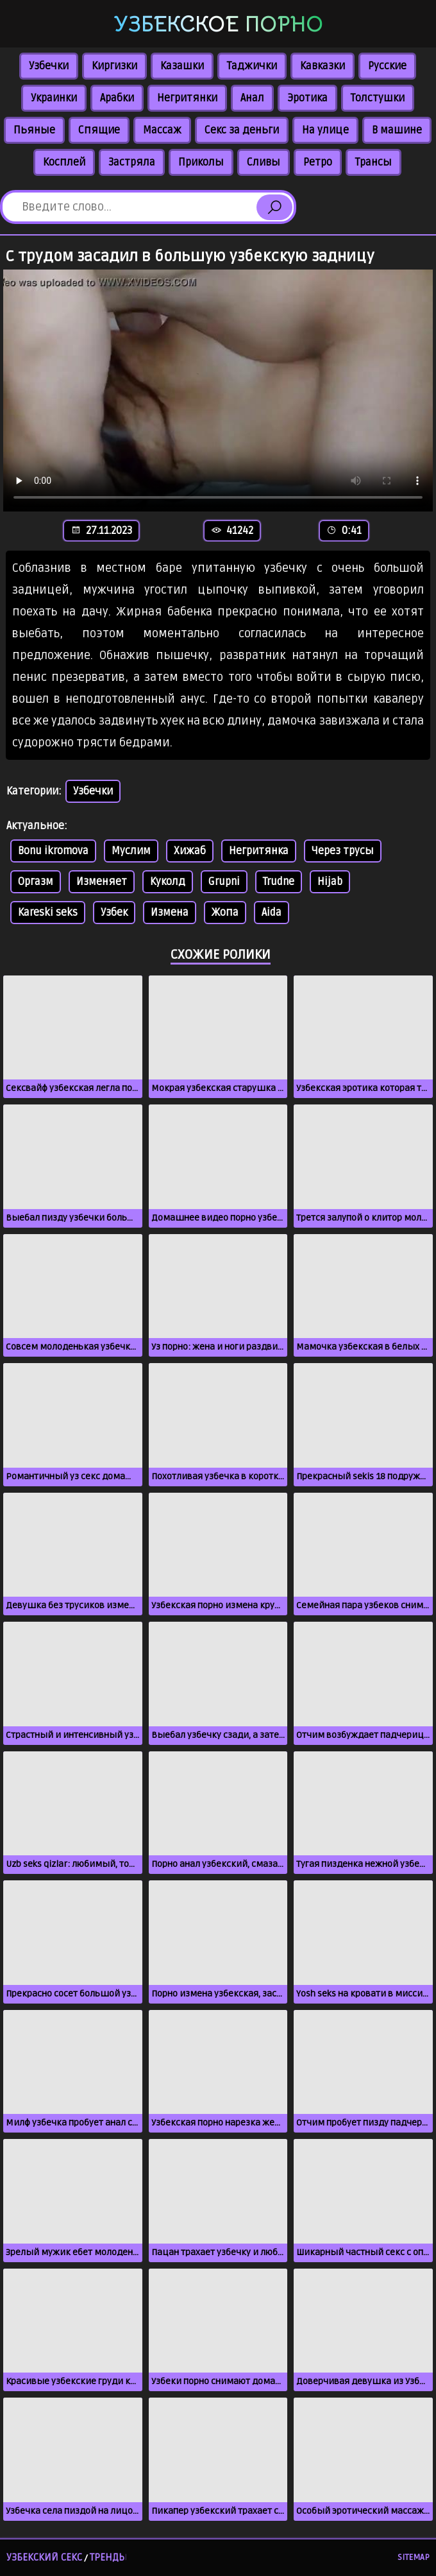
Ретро (317, 162)
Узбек (114, 912)
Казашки (182, 66)
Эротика (307, 98)
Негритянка (259, 851)
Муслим (131, 851)
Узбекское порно (218, 24)
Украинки (54, 98)
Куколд (167, 881)
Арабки (117, 98)
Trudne (278, 881)
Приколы (201, 162)
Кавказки (322, 66)
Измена (170, 912)
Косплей (64, 162)
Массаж (162, 130)
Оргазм (35, 881)
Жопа (225, 912)
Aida (271, 912)
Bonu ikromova (53, 851)
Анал (252, 98)
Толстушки (378, 98)
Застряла (131, 162)
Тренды (108, 2557)
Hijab (329, 881)
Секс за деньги (242, 130)
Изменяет (101, 881)
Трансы (373, 162)
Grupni (224, 881)
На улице (325, 130)
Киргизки (114, 66)
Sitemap (414, 2557)
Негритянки (187, 98)
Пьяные (34, 130)
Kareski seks (48, 912)
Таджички (252, 66)
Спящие (99, 130)
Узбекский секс (44, 2557)
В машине (397, 130)
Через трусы (343, 851)
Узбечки (49, 66)
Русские (387, 66)
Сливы (263, 162)
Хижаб (190, 851)
